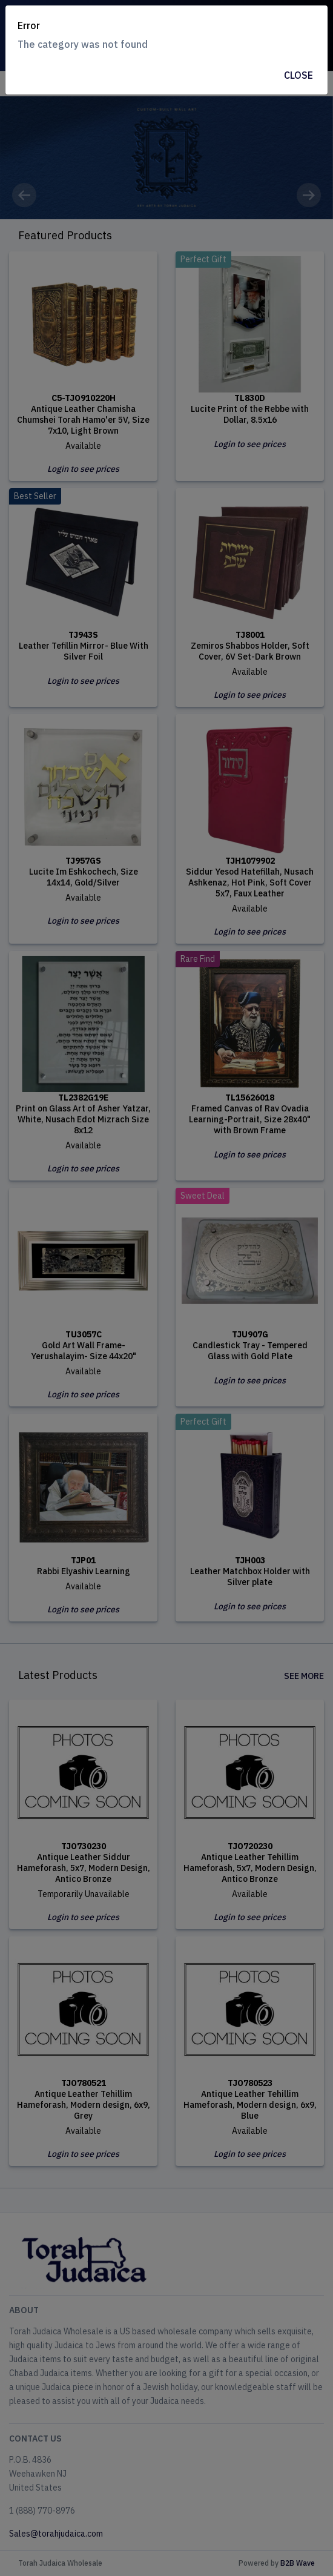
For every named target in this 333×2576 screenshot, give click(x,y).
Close (298, 75)
